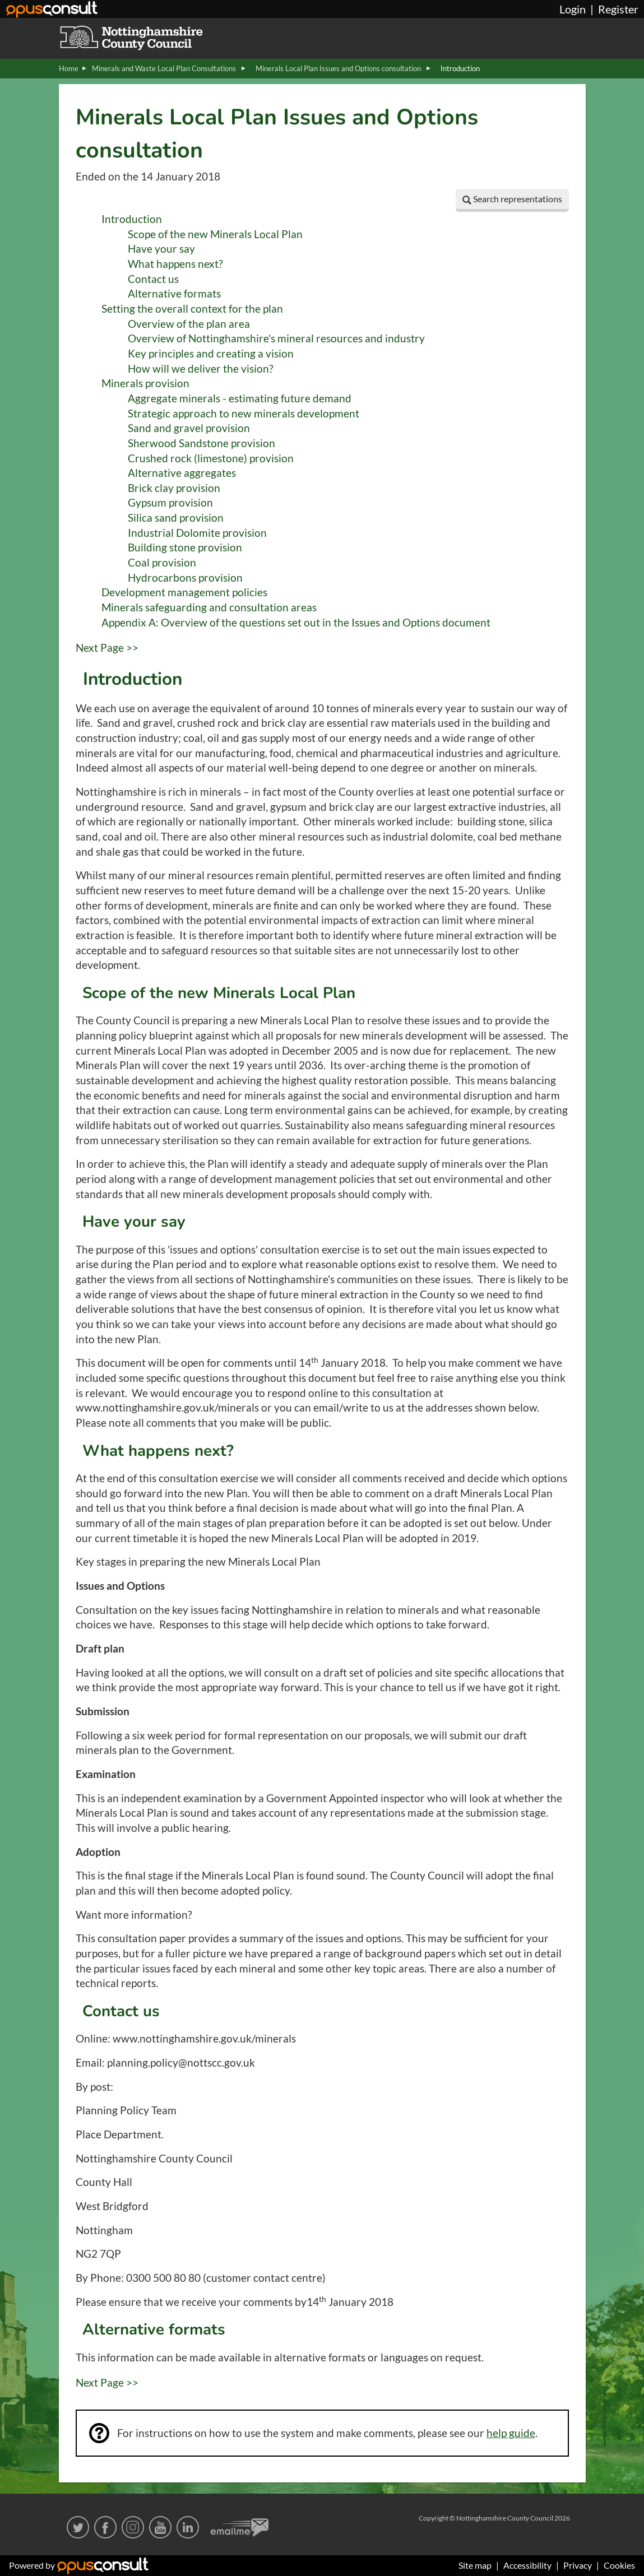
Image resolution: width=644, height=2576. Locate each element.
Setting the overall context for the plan (192, 309)
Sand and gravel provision (189, 428)
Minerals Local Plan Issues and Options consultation (339, 68)
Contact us (153, 279)
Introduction (131, 219)
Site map (475, 2565)
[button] (512, 200)
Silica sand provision (176, 518)
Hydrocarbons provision (185, 578)
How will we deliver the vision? (201, 369)
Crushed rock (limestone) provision (211, 458)
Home (68, 68)
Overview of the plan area (189, 324)
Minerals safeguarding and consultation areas (209, 607)
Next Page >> (107, 648)
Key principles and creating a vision (211, 353)
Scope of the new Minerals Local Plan (215, 234)
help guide (511, 2433)
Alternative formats (174, 293)
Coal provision (162, 562)
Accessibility (527, 2565)
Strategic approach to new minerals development (243, 413)
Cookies (619, 2565)
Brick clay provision (174, 488)
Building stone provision (185, 547)
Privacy (577, 2565)
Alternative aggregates (182, 473)
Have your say (161, 249)
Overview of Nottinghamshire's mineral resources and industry (276, 338)
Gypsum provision (170, 502)
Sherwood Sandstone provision (201, 443)
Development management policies (184, 592)
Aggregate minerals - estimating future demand (239, 398)
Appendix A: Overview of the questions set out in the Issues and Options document (295, 622)
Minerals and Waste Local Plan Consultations (165, 68)
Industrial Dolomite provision (197, 533)
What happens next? (175, 264)
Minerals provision (145, 383)
